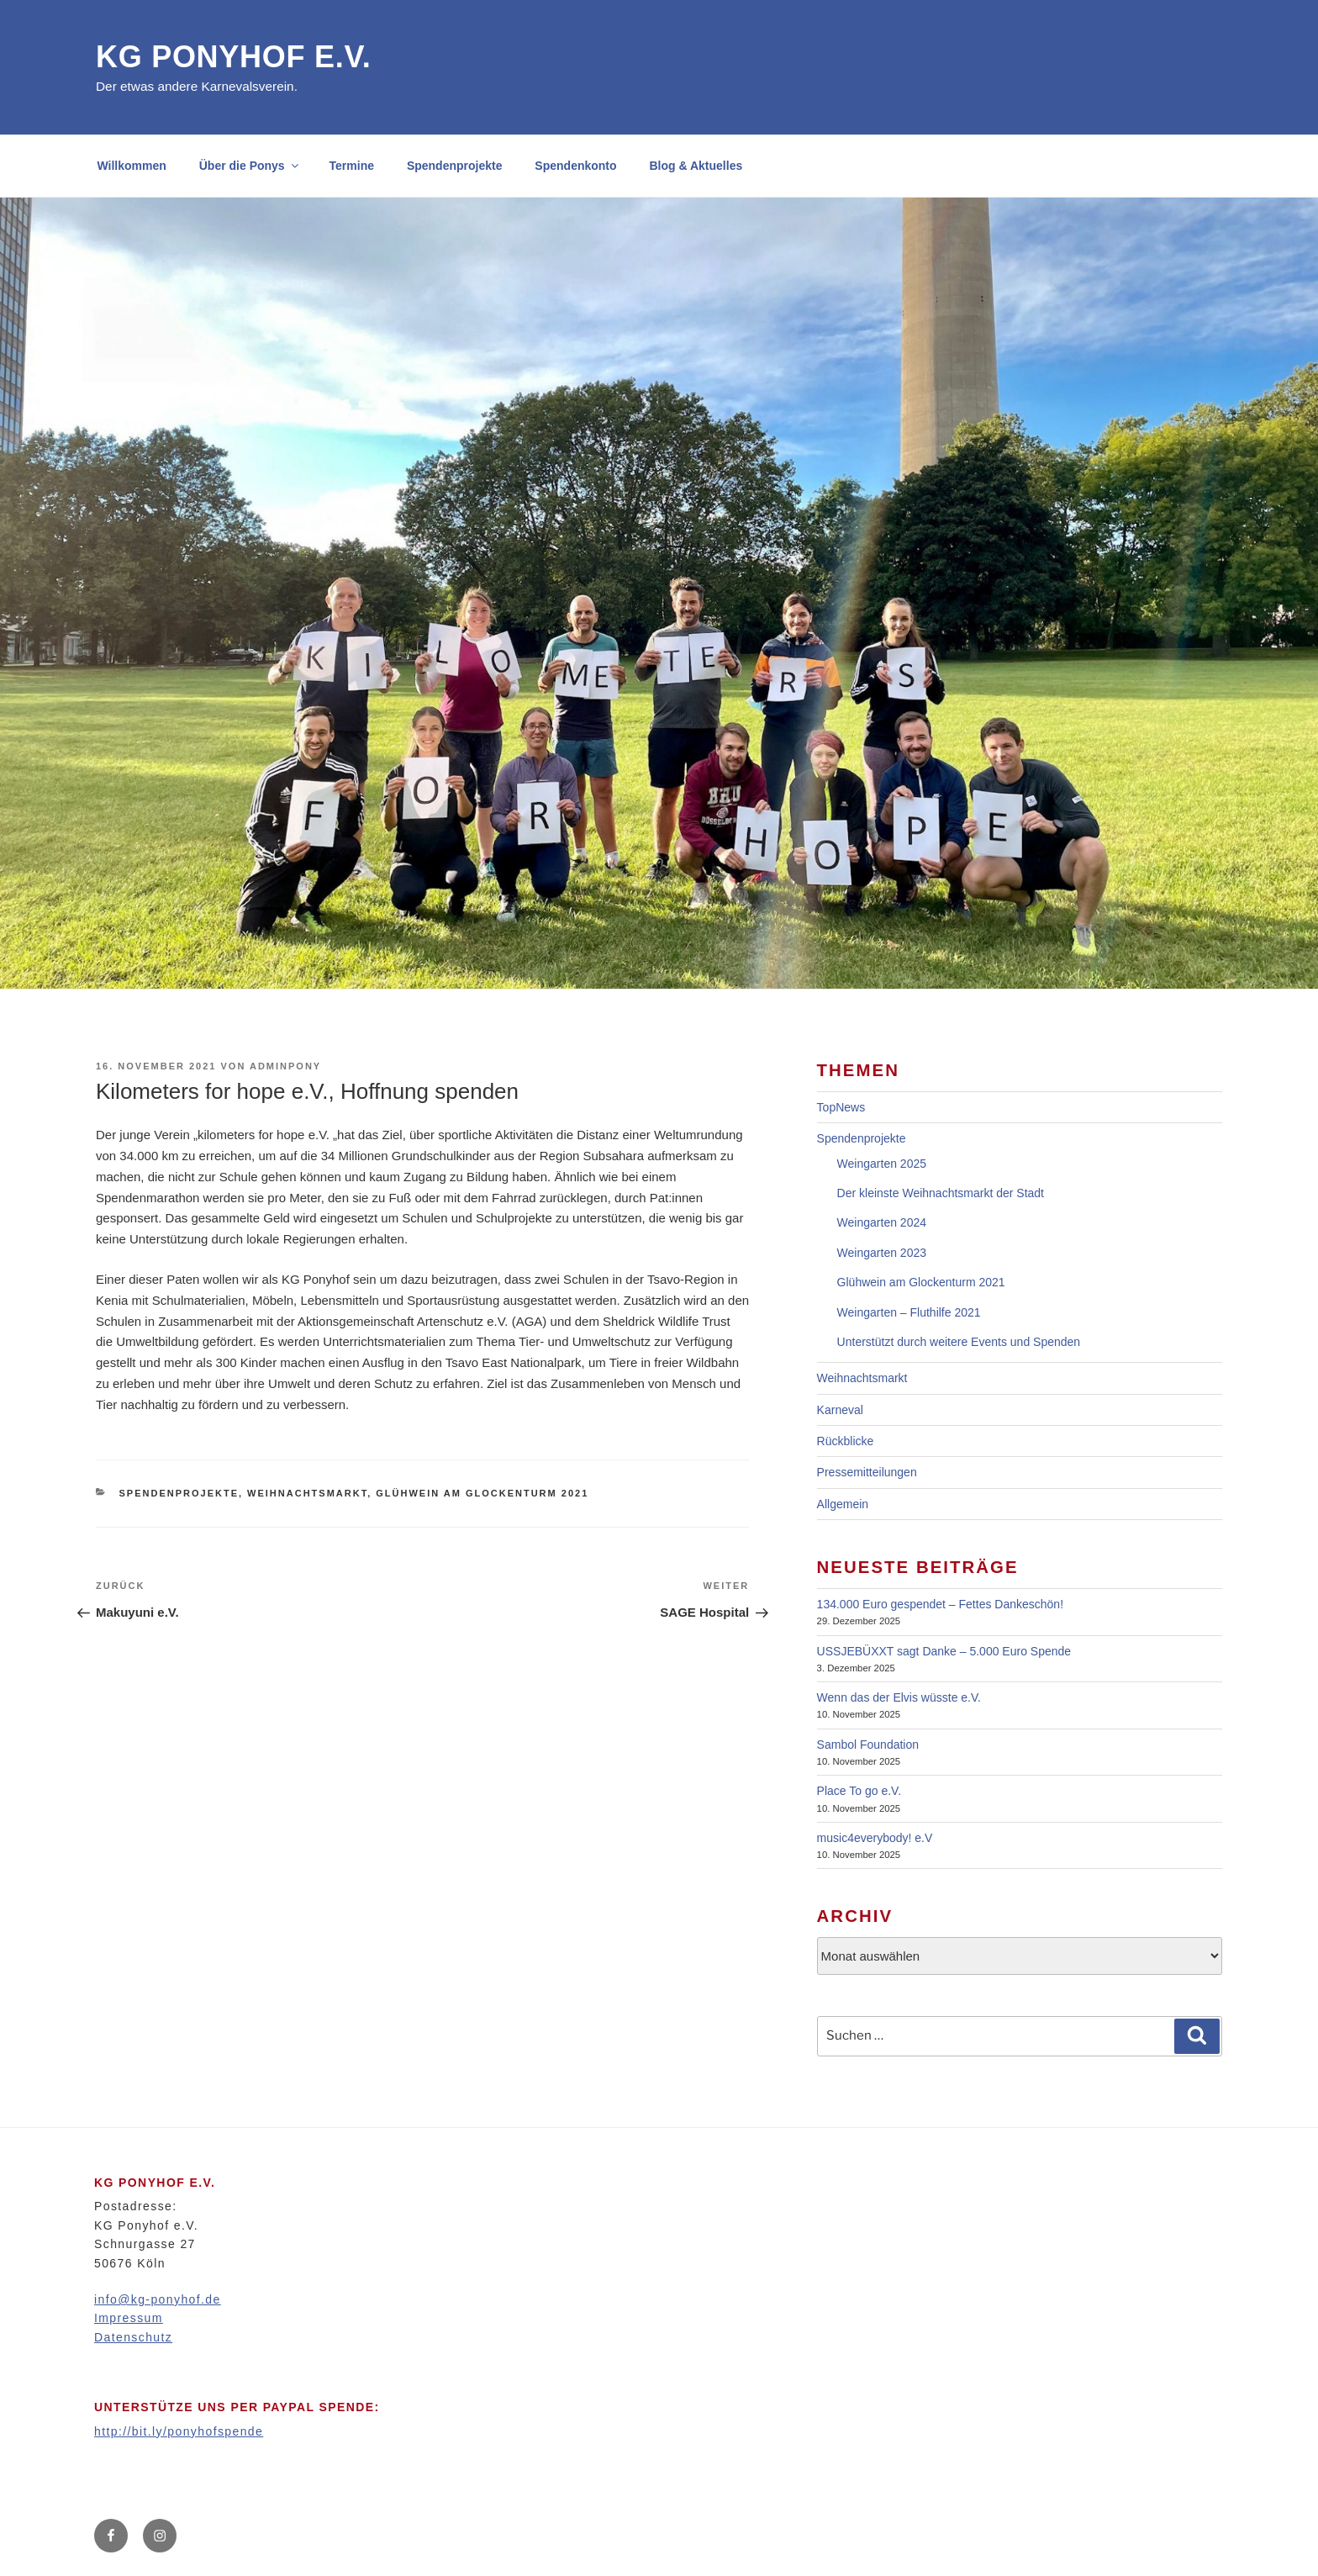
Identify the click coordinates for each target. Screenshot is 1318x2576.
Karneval (840, 1410)
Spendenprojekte (455, 165)
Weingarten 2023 (881, 1252)
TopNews (841, 1107)
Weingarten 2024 (881, 1222)
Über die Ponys (250, 165)
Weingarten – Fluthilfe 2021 (909, 1312)
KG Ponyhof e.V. (234, 57)
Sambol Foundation (868, 1744)
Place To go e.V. (859, 1790)
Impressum (128, 2318)
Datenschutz (133, 2337)
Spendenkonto (575, 165)
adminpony (285, 1066)
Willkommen (132, 165)
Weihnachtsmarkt (307, 1493)
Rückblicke (845, 1441)
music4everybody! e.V (875, 1838)
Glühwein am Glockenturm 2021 (482, 1493)
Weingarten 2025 (881, 1163)
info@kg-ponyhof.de (157, 2299)
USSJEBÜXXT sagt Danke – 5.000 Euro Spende (944, 1651)
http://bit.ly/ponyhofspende (178, 2431)
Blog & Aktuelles (695, 165)
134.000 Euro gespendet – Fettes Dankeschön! (940, 1604)
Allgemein (842, 1504)
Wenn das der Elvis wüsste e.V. (899, 1697)
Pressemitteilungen (867, 1472)
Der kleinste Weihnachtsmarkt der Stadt (940, 1193)
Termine (352, 165)
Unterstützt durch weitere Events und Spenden (959, 1342)
